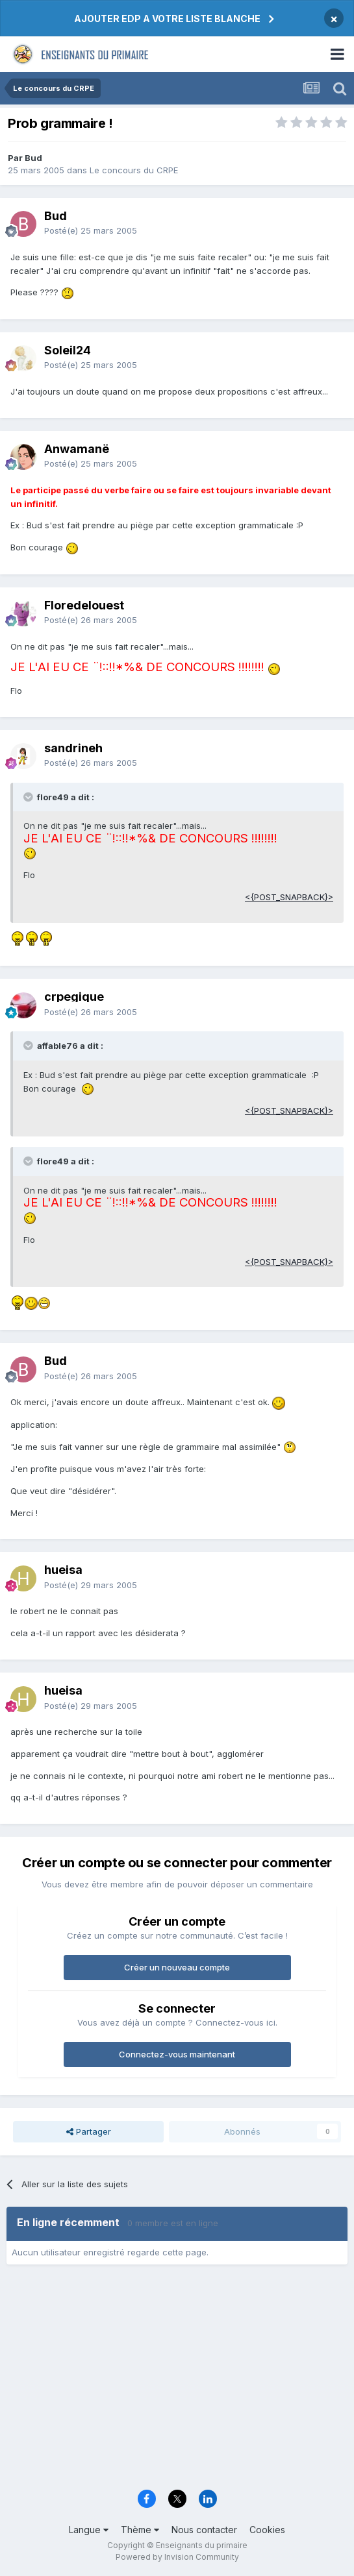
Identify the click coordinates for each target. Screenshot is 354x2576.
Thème (140, 2529)
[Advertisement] (177, 2381)
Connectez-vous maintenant (177, 2054)
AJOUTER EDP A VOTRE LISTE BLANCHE (167, 18)
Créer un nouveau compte (177, 1967)
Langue (88, 2529)
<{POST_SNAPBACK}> (289, 897)
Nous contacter (204, 2529)
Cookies (267, 2529)
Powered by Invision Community (177, 2557)
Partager (88, 2131)
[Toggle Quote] (29, 797)
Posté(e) (90, 230)
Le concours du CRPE (134, 170)
